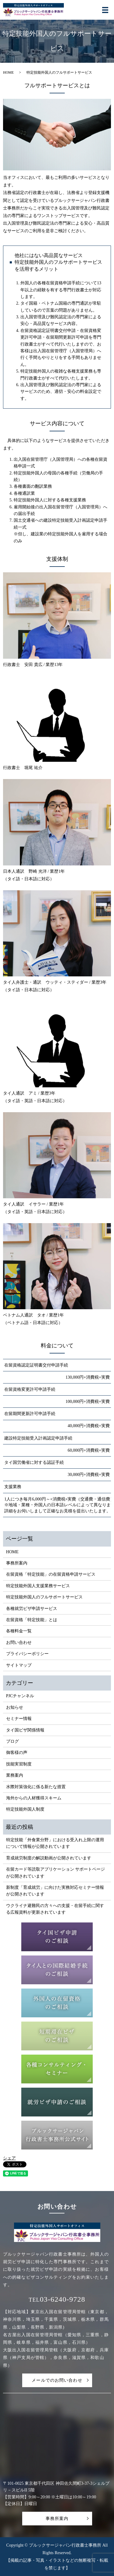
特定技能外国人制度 (25, 1809)
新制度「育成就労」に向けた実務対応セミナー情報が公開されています (55, 1890)
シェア (9, 2158)
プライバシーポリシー (27, 1653)
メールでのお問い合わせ (57, 2380)
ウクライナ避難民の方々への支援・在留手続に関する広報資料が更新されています (55, 1909)
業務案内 (14, 1775)
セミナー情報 (19, 1718)
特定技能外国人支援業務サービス (38, 1586)
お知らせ (14, 1707)
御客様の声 (16, 1752)
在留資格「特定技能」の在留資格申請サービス (50, 1574)
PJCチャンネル (20, 1696)
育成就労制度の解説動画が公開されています (48, 1858)
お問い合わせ (19, 1642)
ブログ (12, 1741)
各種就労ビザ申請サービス (31, 1608)
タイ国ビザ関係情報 (25, 1730)
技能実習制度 (19, 1764)
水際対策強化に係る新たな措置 (36, 1787)
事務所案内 (16, 1563)
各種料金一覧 (19, 1631)
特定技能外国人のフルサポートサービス (44, 1597)
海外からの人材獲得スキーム (33, 1798)
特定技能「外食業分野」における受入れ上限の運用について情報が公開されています (55, 1843)
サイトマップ (19, 1665)
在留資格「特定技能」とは (31, 1620)
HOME (8, 72)
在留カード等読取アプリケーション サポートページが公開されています (55, 1872)
